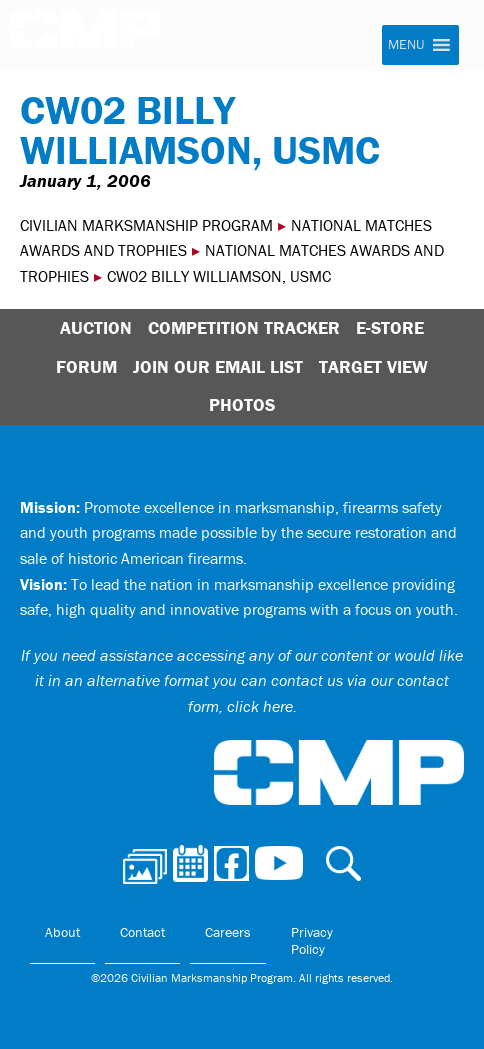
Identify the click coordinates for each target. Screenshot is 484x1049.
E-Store (390, 327)
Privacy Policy (312, 941)
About (62, 932)
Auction (96, 327)
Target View (373, 366)
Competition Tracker (244, 327)
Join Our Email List (218, 366)
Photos (242, 404)
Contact (142, 932)
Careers (228, 932)
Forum (86, 366)
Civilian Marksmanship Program (85, 36)
